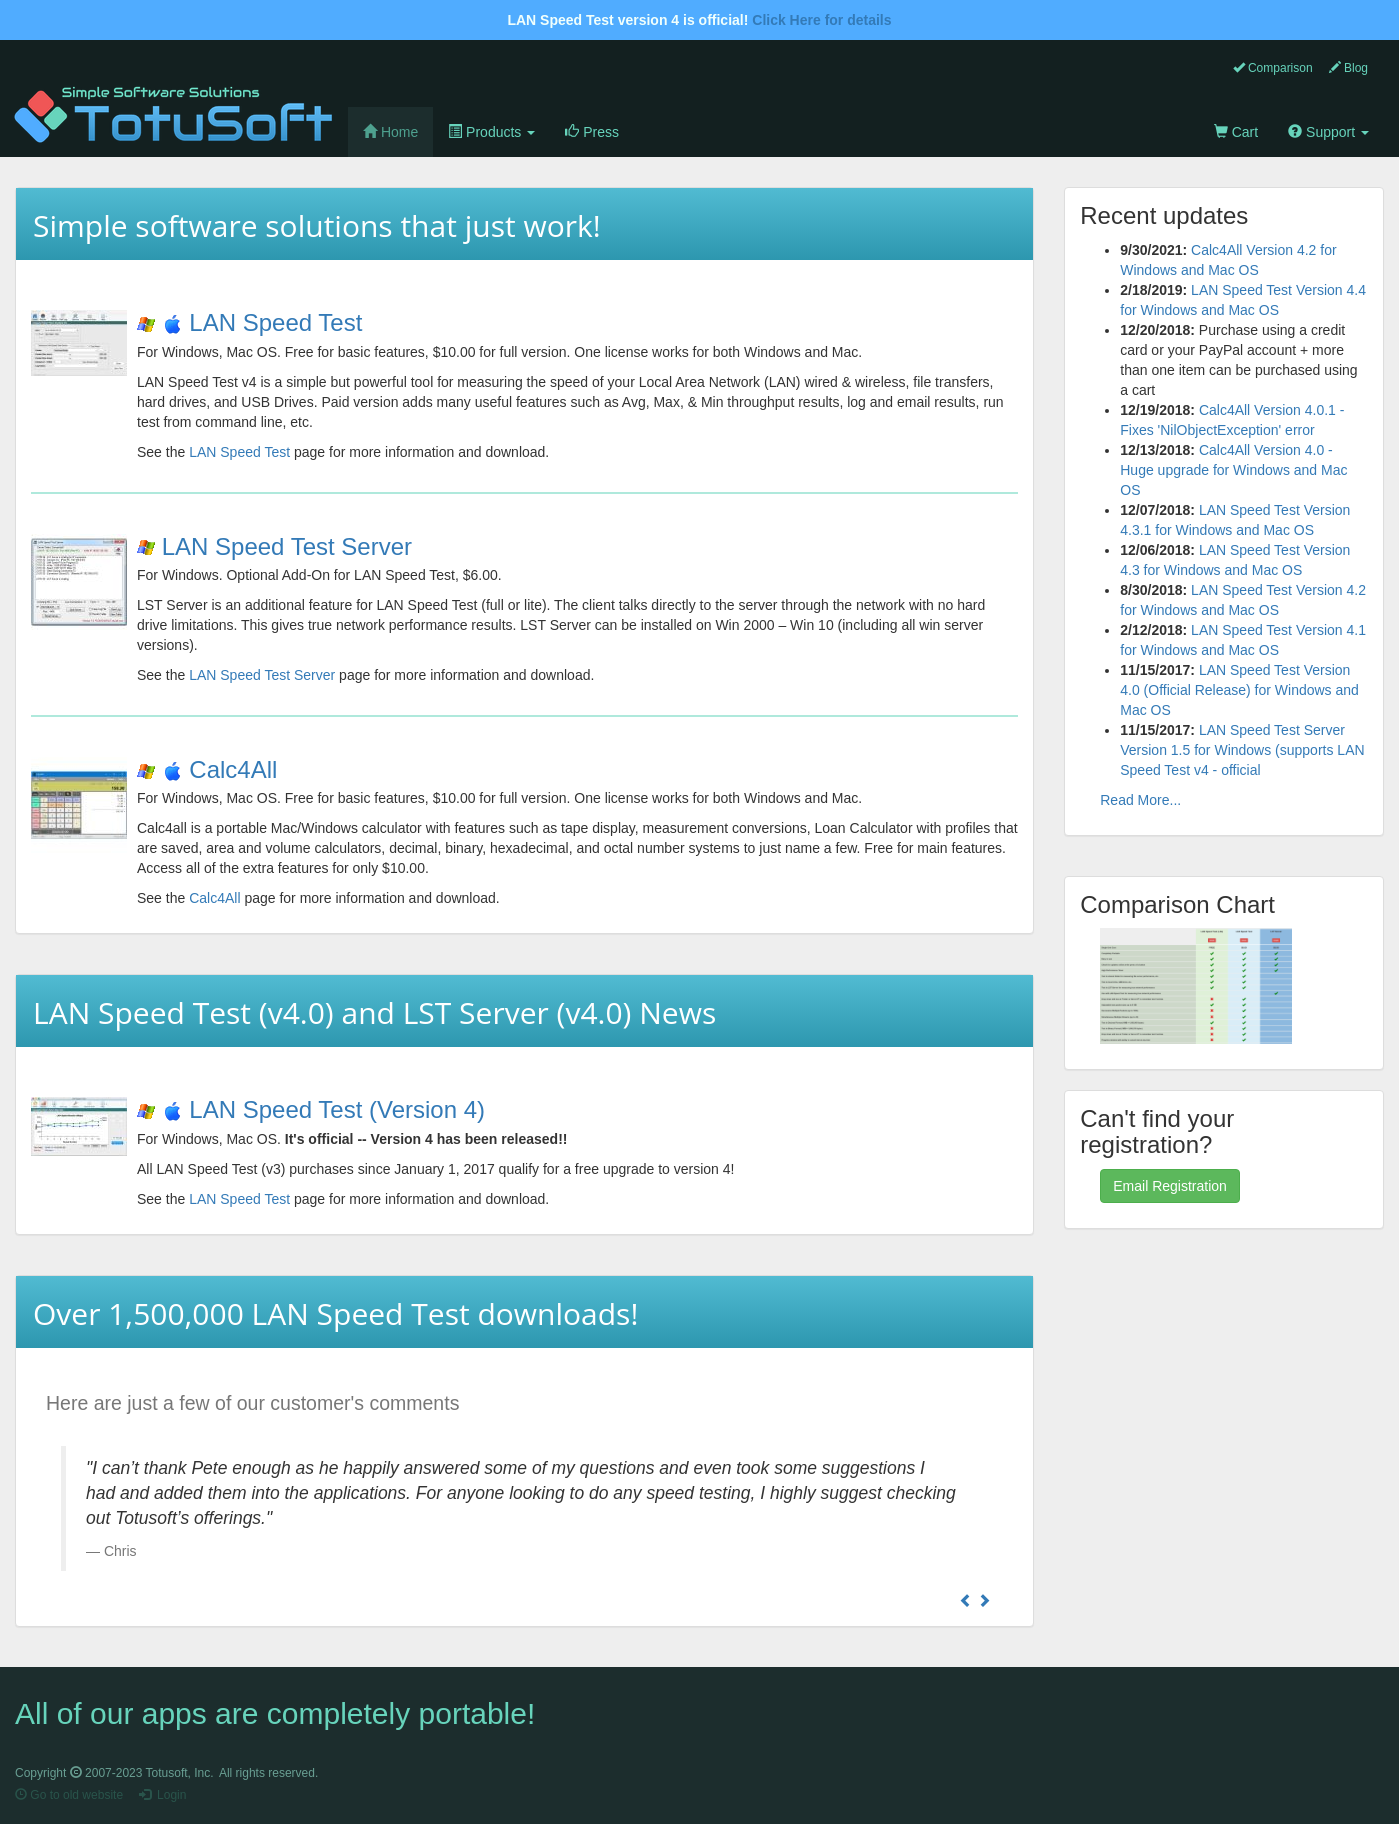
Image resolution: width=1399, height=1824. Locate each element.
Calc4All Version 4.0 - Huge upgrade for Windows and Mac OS (1233, 470)
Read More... (1140, 800)
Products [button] (491, 132)
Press (592, 132)
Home (398, 130)
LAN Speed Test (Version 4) (337, 1109)
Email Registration (1170, 1186)
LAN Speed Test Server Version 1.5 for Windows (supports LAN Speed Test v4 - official (1242, 750)
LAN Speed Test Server (287, 546)
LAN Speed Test (275, 322)
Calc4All (233, 769)
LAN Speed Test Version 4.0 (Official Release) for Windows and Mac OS (1239, 690)
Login (162, 1795)
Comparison (1273, 68)
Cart (1236, 132)
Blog (1348, 68)
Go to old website (69, 1795)
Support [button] (1328, 132)
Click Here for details (821, 20)
